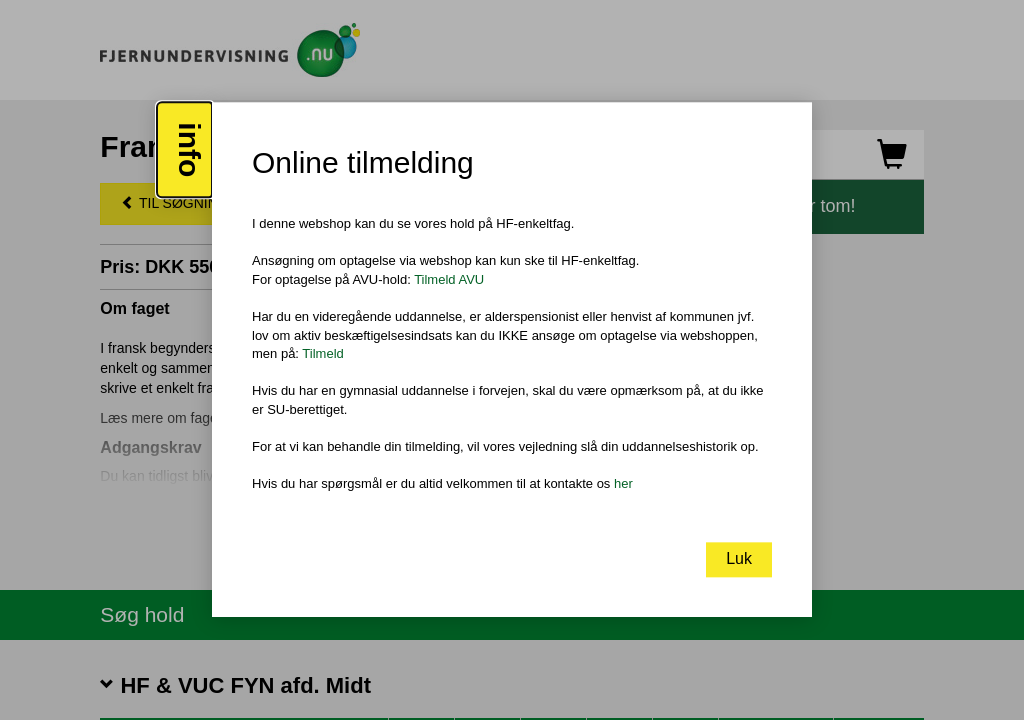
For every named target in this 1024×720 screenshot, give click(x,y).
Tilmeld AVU (449, 279)
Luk (739, 559)
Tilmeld (322, 353)
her (623, 483)
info (189, 150)
